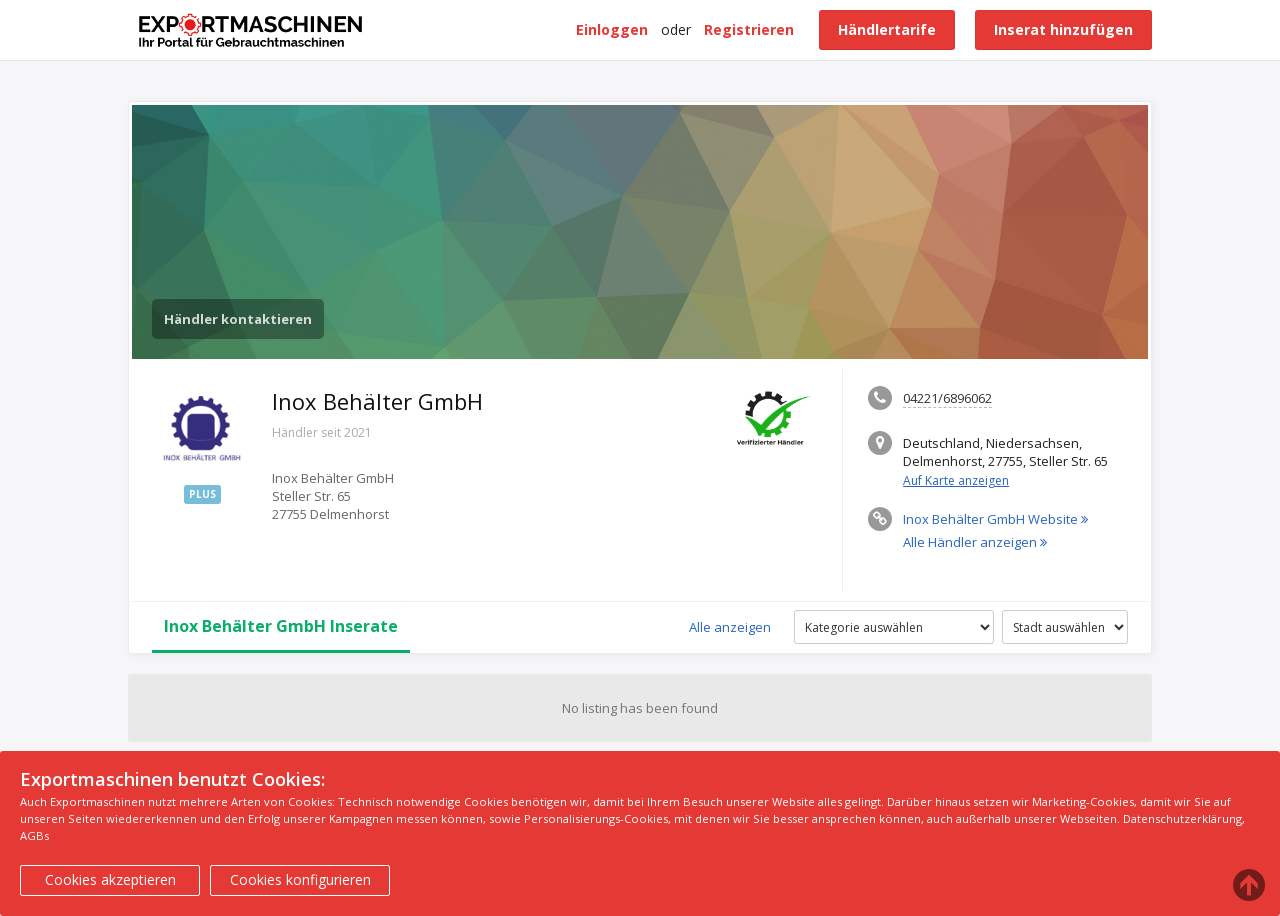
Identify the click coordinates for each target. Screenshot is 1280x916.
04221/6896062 (947, 398)
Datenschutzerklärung (1182, 818)
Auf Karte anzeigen (956, 480)
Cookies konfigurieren (300, 879)
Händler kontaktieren (238, 319)
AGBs (34, 835)
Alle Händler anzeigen (975, 542)
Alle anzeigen (730, 627)
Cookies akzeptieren (110, 879)
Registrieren (749, 29)
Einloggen (612, 29)
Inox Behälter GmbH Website (995, 519)
